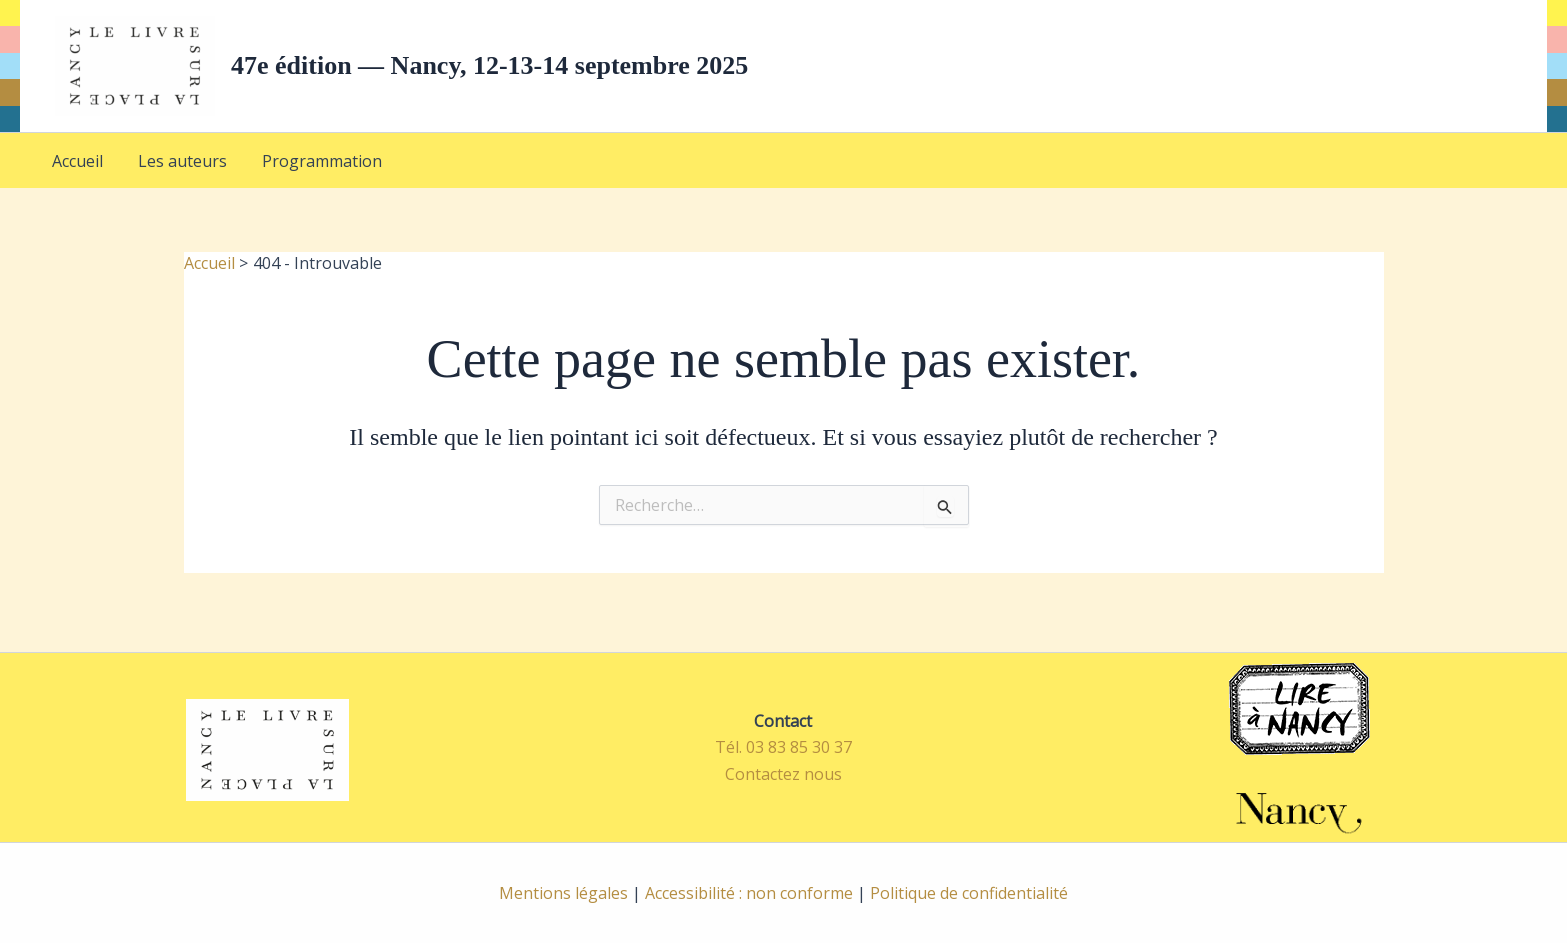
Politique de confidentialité (969, 893)
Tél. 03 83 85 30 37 (783, 747)
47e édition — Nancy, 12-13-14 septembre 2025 (489, 65)
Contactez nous (783, 774)
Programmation (285, 168)
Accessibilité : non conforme (749, 893)
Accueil (70, 168)
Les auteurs (160, 168)
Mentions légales (563, 893)
